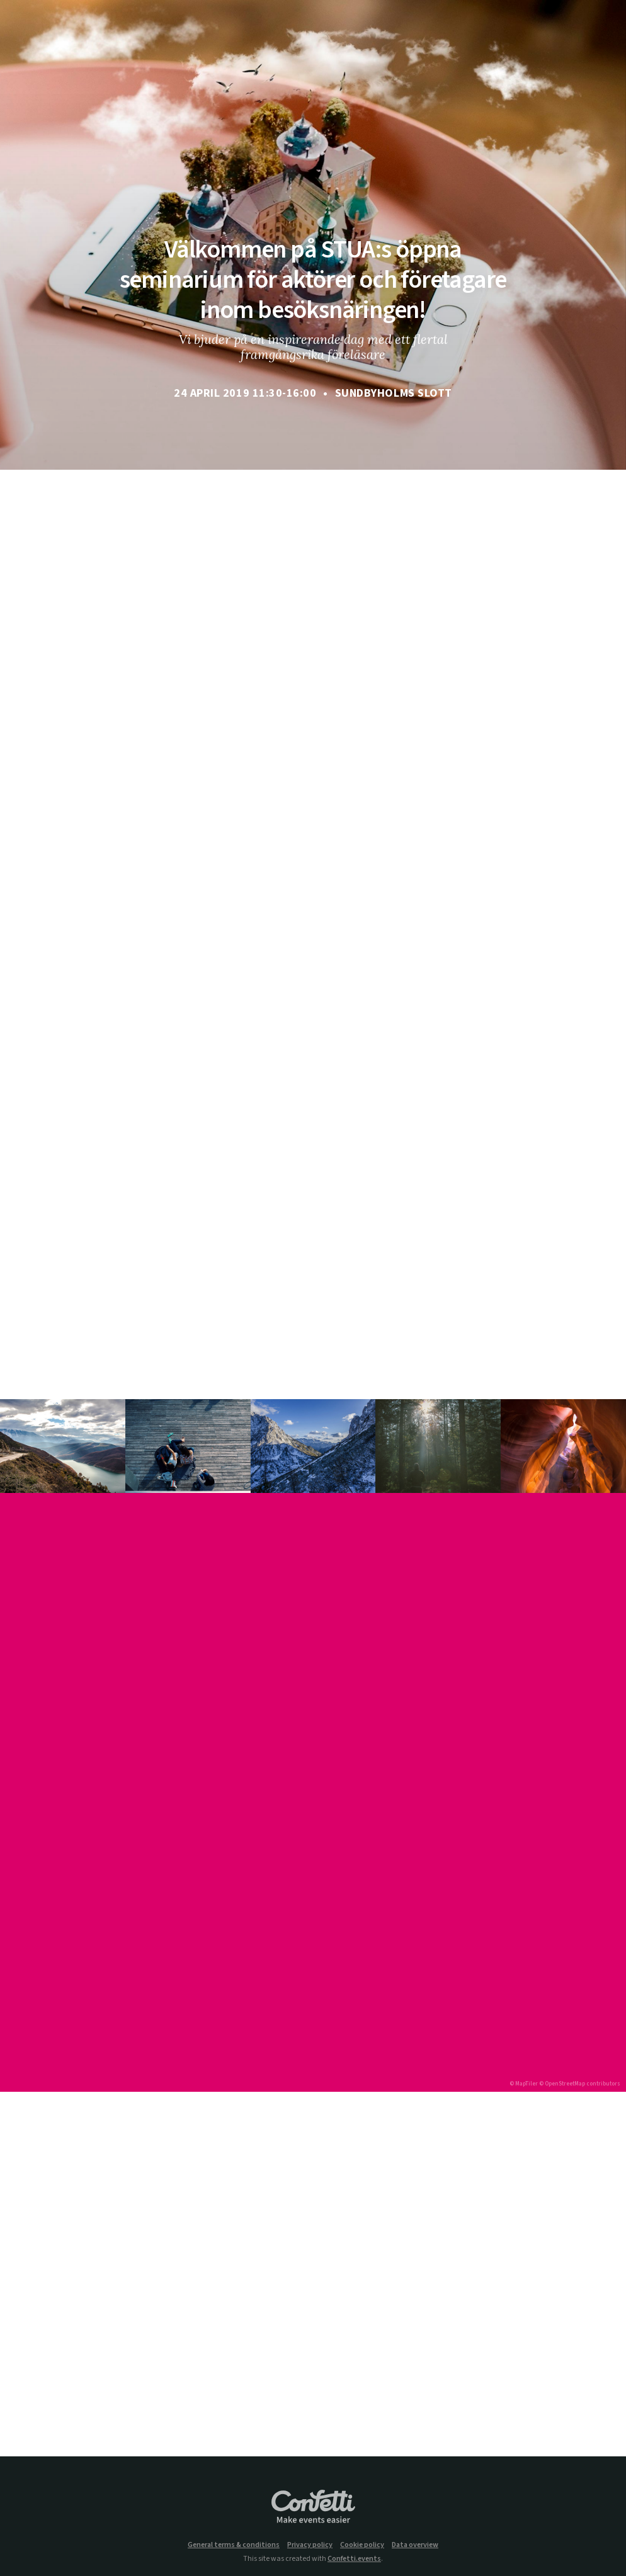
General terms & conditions (234, 2545)
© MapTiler (523, 2084)
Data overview (415, 2545)
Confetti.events (354, 2558)
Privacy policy (310, 2545)
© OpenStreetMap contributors (579, 2084)
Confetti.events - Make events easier (313, 2507)
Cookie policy (362, 2545)
